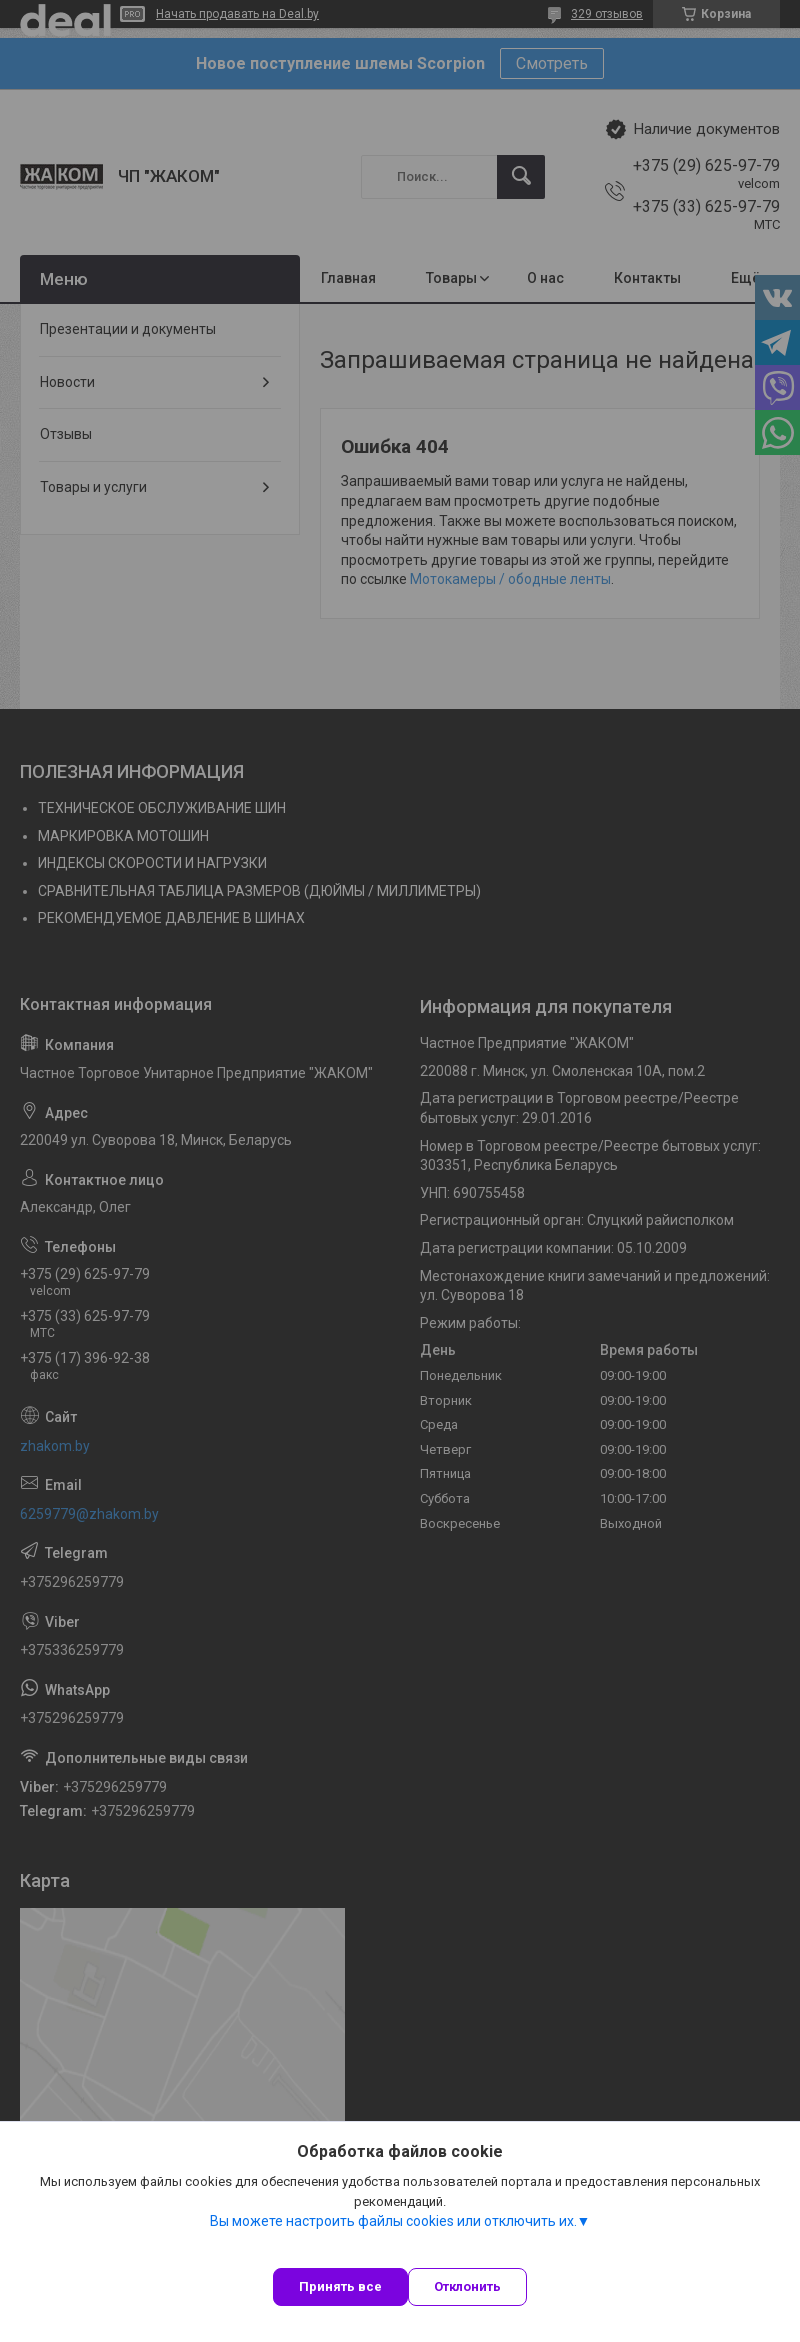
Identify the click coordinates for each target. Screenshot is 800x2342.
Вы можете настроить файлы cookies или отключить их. (393, 2221)
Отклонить (467, 2286)
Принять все (340, 2286)
